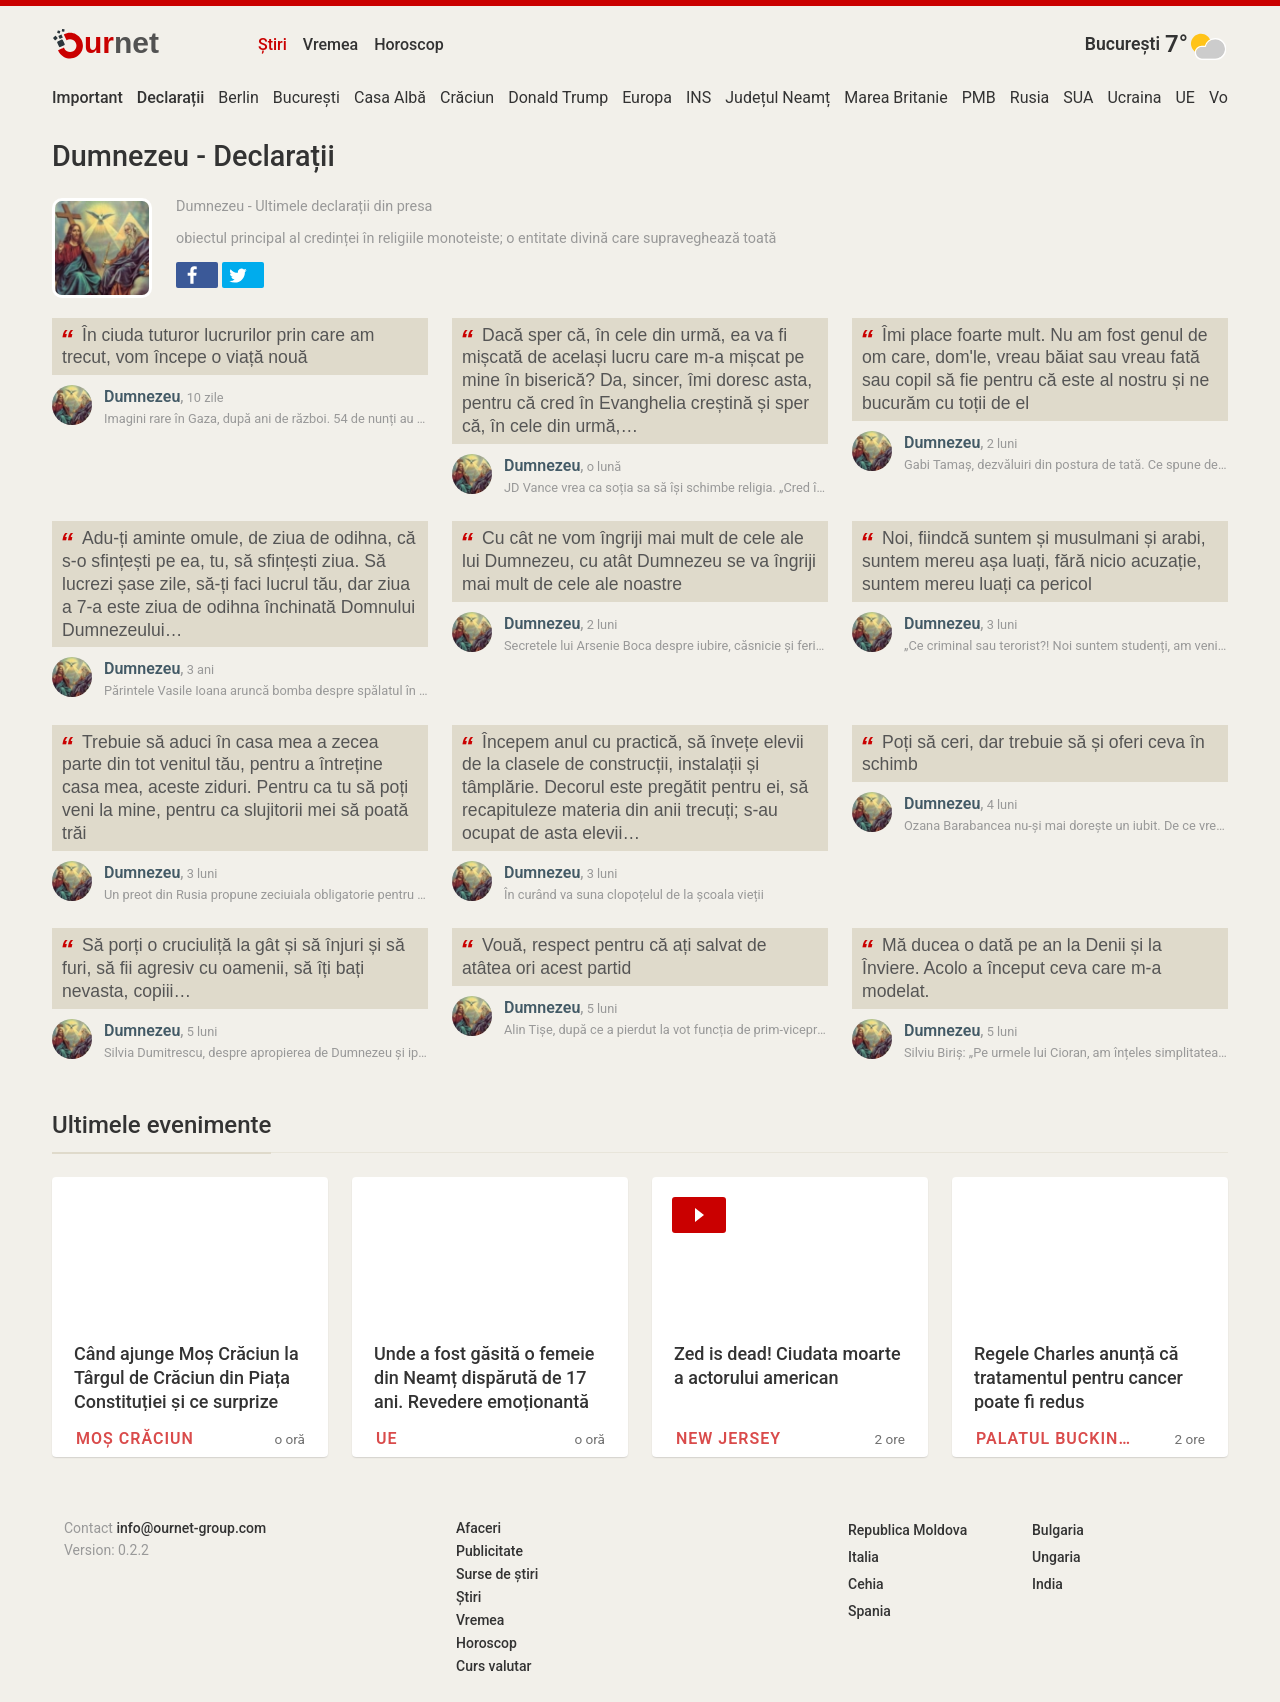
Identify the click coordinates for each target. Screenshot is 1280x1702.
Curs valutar (493, 1666)
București (1122, 44)
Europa (647, 97)
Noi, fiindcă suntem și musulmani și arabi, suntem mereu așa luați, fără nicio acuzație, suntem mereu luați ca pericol (1033, 559)
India (1047, 1584)
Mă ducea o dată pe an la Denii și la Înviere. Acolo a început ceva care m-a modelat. (1011, 966)
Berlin (238, 97)
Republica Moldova (907, 1530)
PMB (979, 97)
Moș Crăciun (135, 1438)
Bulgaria (1058, 1530)
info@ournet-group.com (191, 1528)
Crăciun (467, 97)
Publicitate (489, 1551)
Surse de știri (497, 1574)
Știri (272, 44)
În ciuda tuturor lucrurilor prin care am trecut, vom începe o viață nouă (217, 345)
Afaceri (478, 1528)
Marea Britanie (896, 97)
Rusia (1030, 97)
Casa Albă (390, 97)
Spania (869, 1611)
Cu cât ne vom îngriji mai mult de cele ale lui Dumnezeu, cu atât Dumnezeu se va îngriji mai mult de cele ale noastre (638, 559)
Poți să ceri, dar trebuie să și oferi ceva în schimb (1032, 752)
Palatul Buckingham (1056, 1438)
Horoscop (409, 44)
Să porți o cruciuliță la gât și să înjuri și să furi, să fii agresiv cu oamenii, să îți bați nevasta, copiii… (232, 966)
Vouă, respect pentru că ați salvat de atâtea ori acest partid (613, 955)
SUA (1078, 97)
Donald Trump (558, 97)
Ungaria (1056, 1557)
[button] (197, 275)
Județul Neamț (777, 97)
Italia (863, 1557)
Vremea (330, 44)
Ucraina (1134, 97)
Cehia (866, 1584)
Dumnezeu (142, 396)
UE (1184, 97)
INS (698, 97)
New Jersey (728, 1438)
